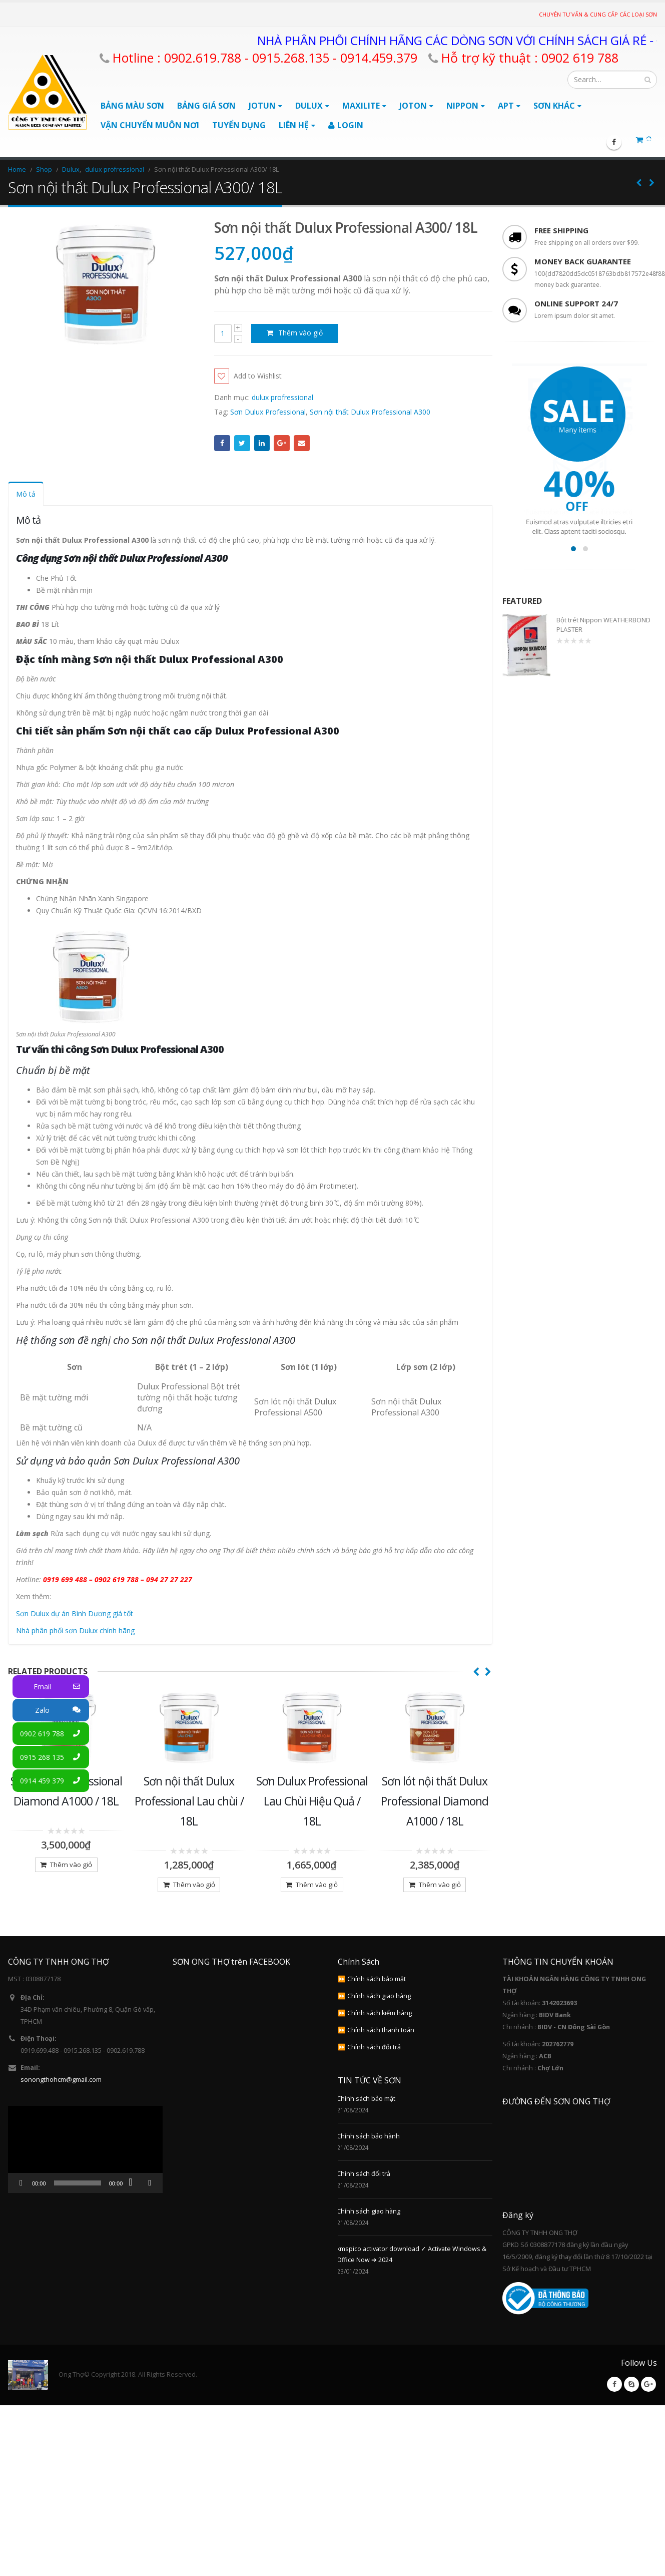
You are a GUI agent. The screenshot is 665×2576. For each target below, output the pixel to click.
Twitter (242, 443)
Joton (413, 105)
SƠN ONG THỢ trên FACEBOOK (231, 1977)
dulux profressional (282, 397)
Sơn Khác (554, 105)
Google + (282, 443)
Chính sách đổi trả (374, 2062)
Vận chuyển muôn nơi (150, 125)
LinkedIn (262, 443)
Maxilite (361, 105)
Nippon (462, 105)
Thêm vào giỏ (300, 332)
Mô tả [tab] (26, 494)
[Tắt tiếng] (134, 2198)
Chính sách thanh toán (380, 2045)
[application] (85, 2165)
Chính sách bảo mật (376, 1994)
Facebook (222, 443)
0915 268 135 (54, 1757)
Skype (631, 2400)
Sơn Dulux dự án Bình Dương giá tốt (74, 1613)
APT (506, 105)
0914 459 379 (54, 1780)
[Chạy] (21, 2198)
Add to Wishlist (258, 376)
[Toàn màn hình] (150, 2198)
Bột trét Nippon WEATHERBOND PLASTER (603, 624)
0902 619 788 (54, 1733)
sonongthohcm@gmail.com (61, 2095)
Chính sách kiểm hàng (379, 2028)
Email (302, 443)
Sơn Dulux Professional (268, 412)
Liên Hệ (294, 125)
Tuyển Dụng (239, 125)
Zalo (62, 1710)
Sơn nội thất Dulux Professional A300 (370, 412)
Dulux (309, 105)
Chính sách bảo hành (368, 2152)
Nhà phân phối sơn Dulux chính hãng (75, 1630)
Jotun (262, 105)
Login (345, 125)
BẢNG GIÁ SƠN (206, 105)
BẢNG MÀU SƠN (132, 105)
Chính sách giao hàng (379, 2011)
